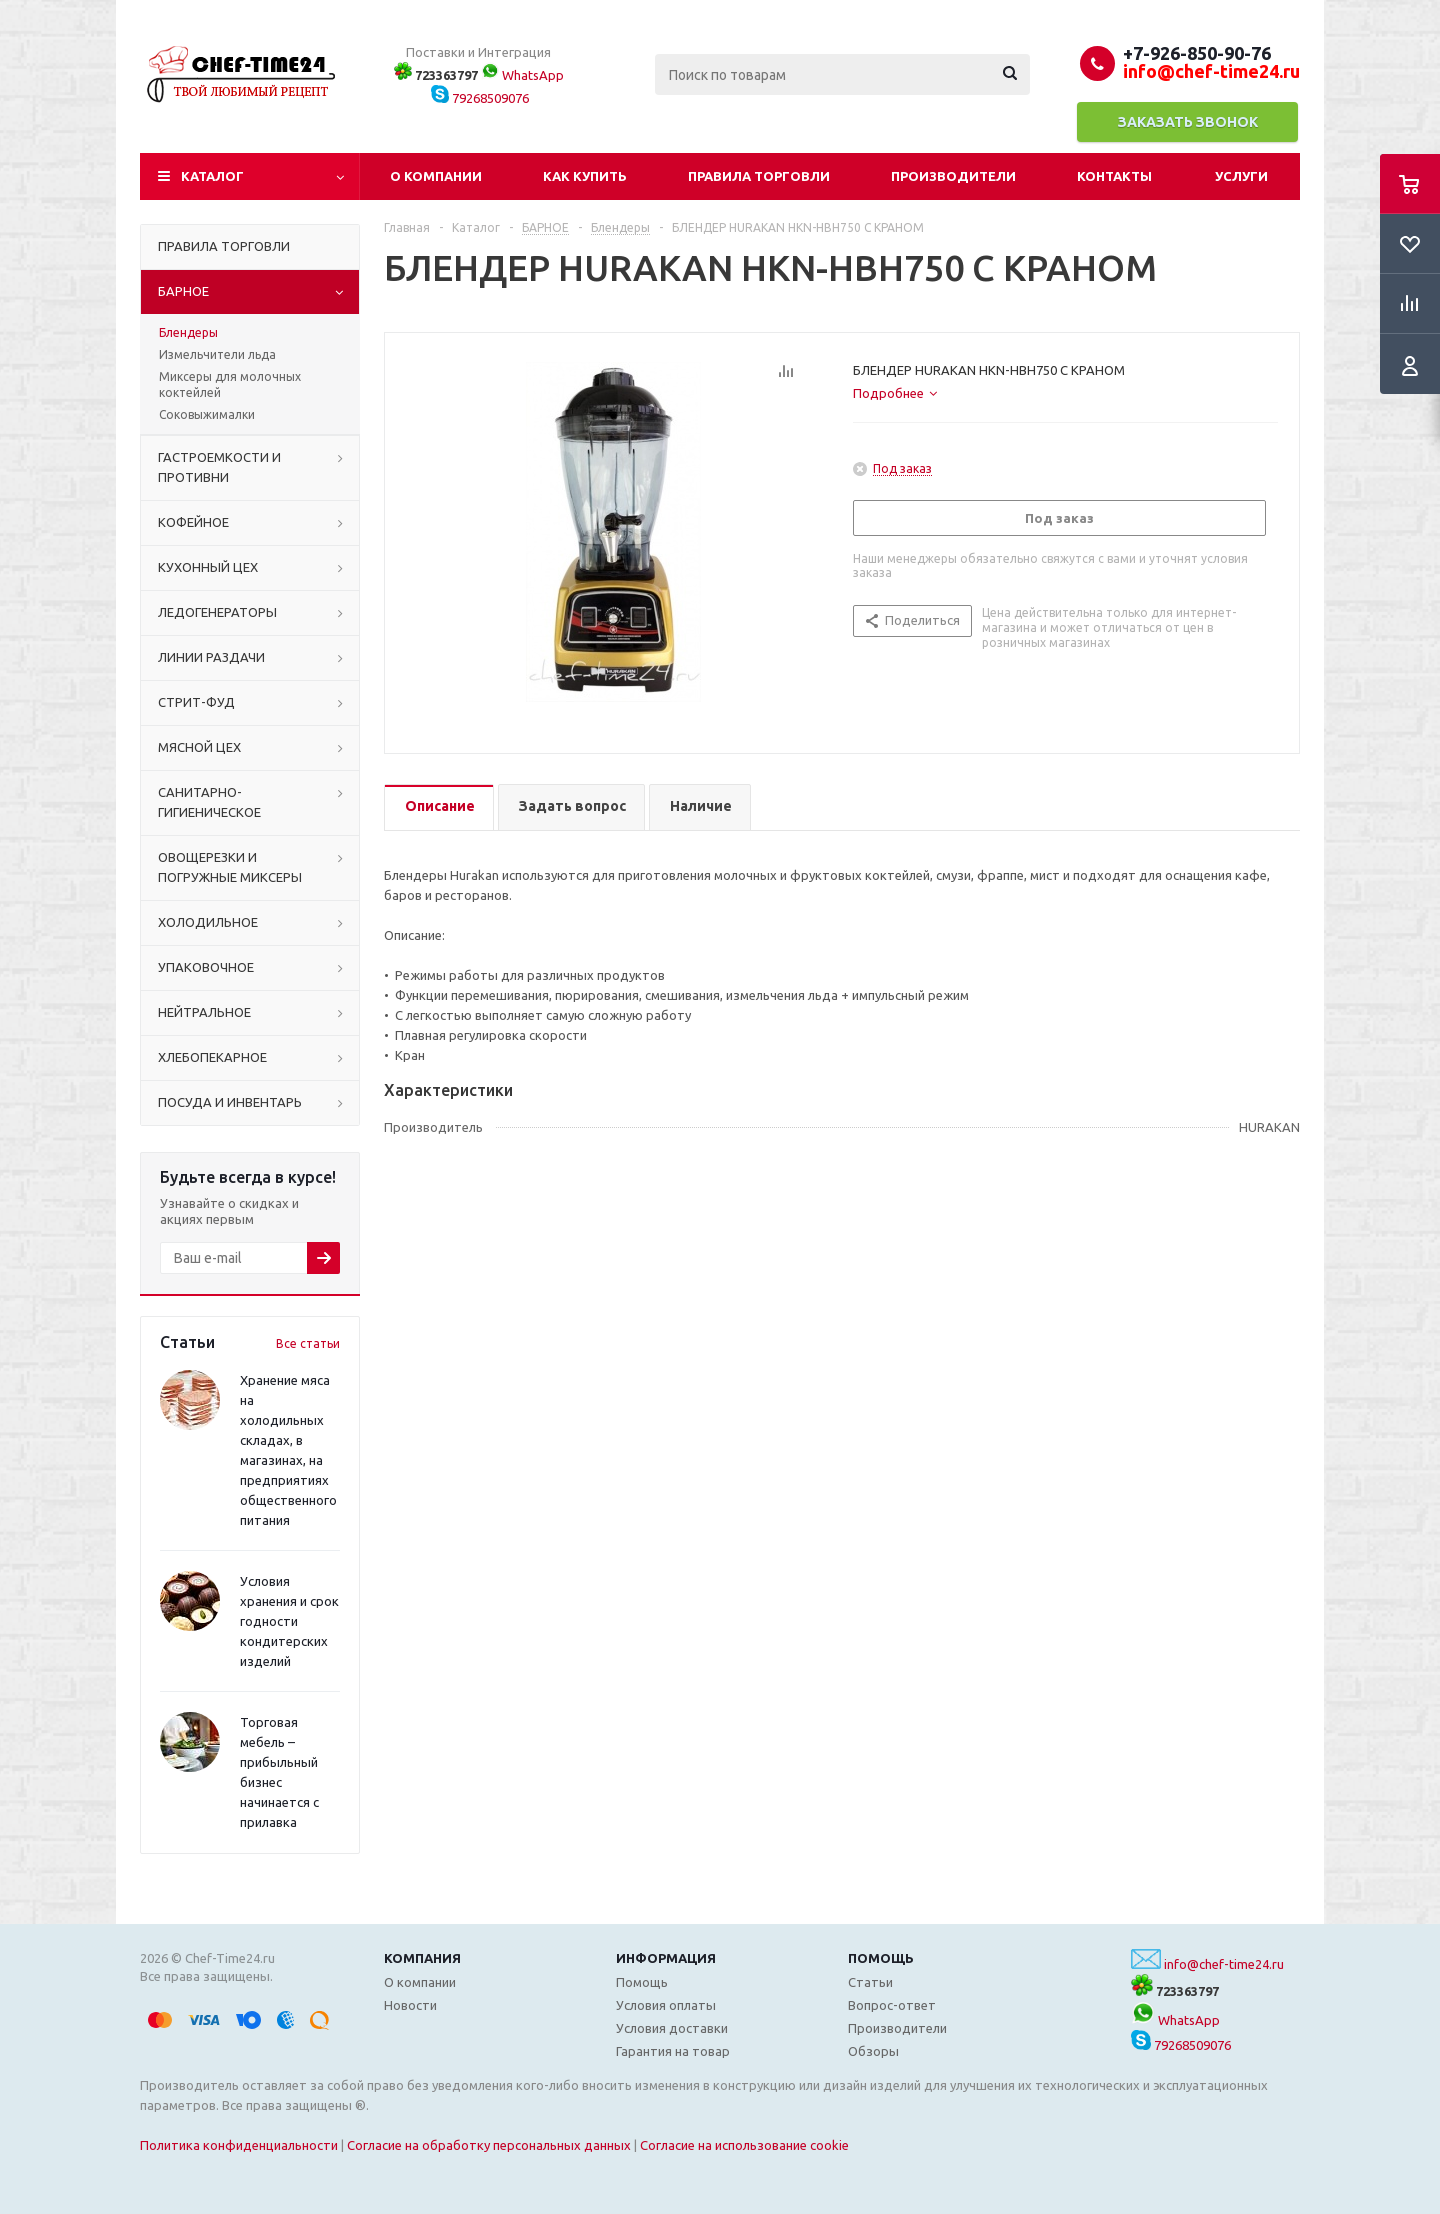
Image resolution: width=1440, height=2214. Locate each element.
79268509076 (480, 98)
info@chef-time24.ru (1224, 1964)
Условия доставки (672, 2028)
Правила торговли (759, 176)
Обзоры (873, 2051)
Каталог (212, 176)
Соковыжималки (207, 414)
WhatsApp (522, 75)
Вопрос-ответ (892, 2005)
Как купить (585, 176)
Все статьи (308, 1343)
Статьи (870, 1982)
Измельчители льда (217, 354)
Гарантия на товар (673, 2051)
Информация (666, 1958)
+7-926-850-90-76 (1197, 53)
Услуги (1241, 176)
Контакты (1114, 176)
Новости (410, 2005)
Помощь (881, 1958)
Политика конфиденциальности (239, 2145)
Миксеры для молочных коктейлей (230, 384)
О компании (436, 176)
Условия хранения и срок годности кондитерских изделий (289, 1621)
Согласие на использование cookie (744, 2145)
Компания (422, 1958)
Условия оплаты (666, 2005)
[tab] (895, 393)
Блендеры (188, 332)
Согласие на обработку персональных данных (489, 2145)
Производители (953, 176)
